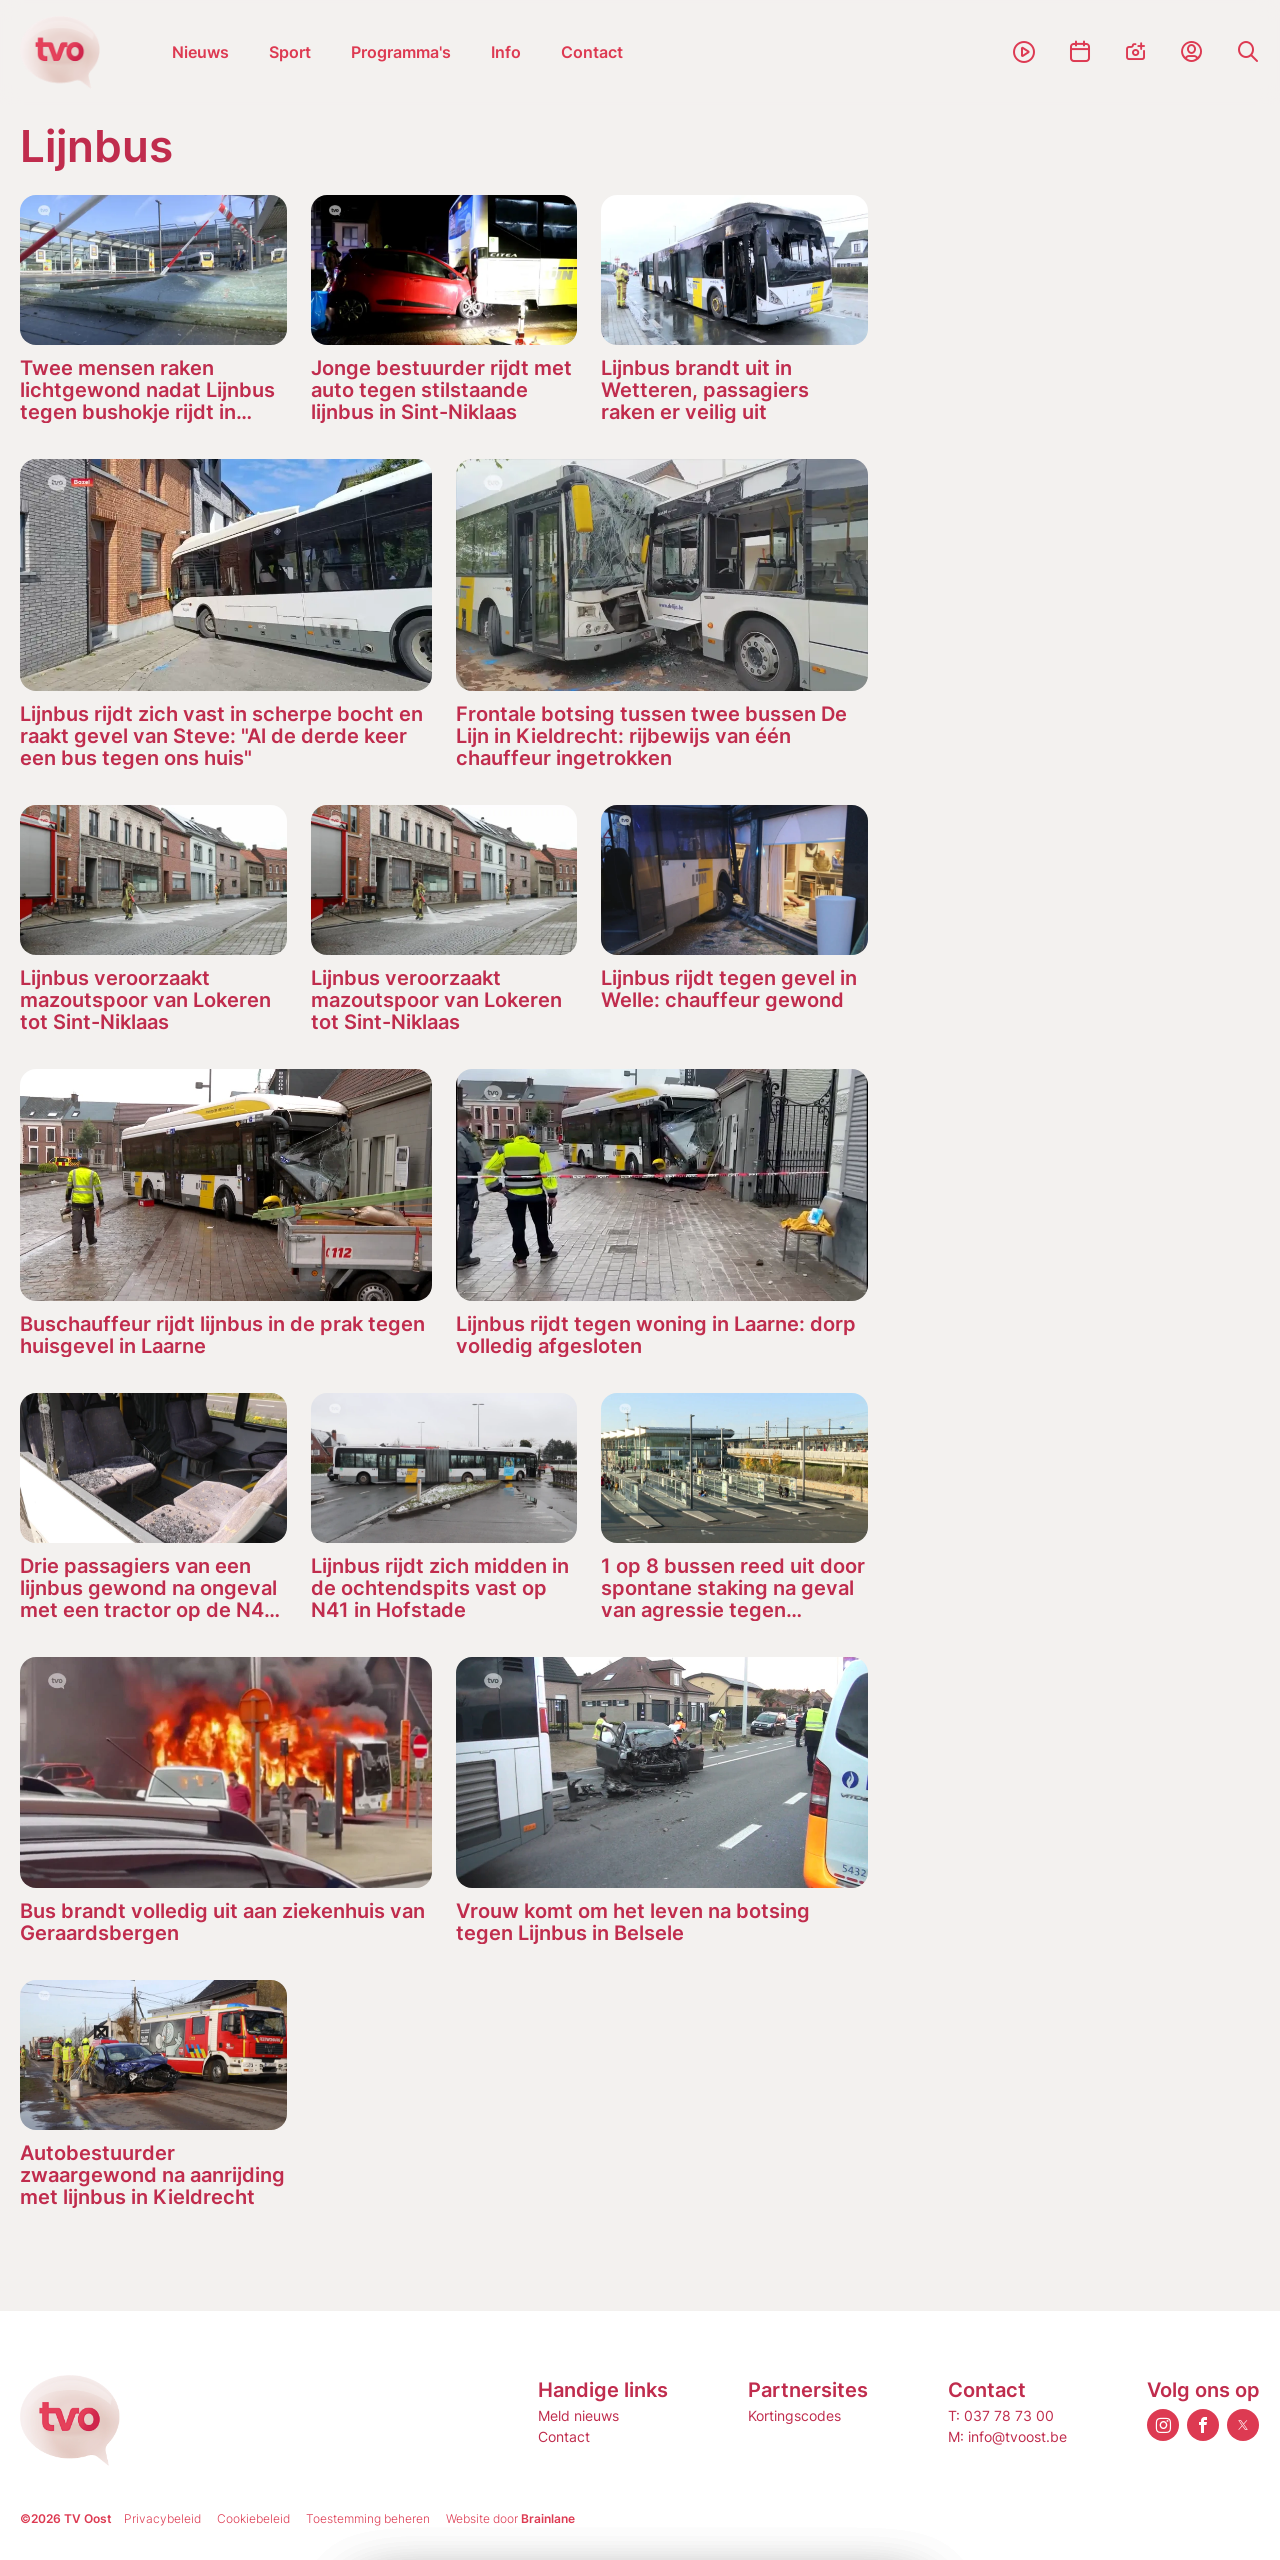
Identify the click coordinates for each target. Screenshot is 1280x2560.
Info (506, 52)
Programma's (401, 52)
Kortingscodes (794, 2415)
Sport (290, 52)
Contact (592, 52)
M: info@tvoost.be (1007, 2436)
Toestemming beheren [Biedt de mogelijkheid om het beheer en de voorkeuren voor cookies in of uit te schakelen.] (368, 2518)
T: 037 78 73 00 (1001, 2415)
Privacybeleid (162, 2518)
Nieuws (200, 52)
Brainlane (548, 2518)
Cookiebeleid (253, 2518)
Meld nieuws (578, 2415)
